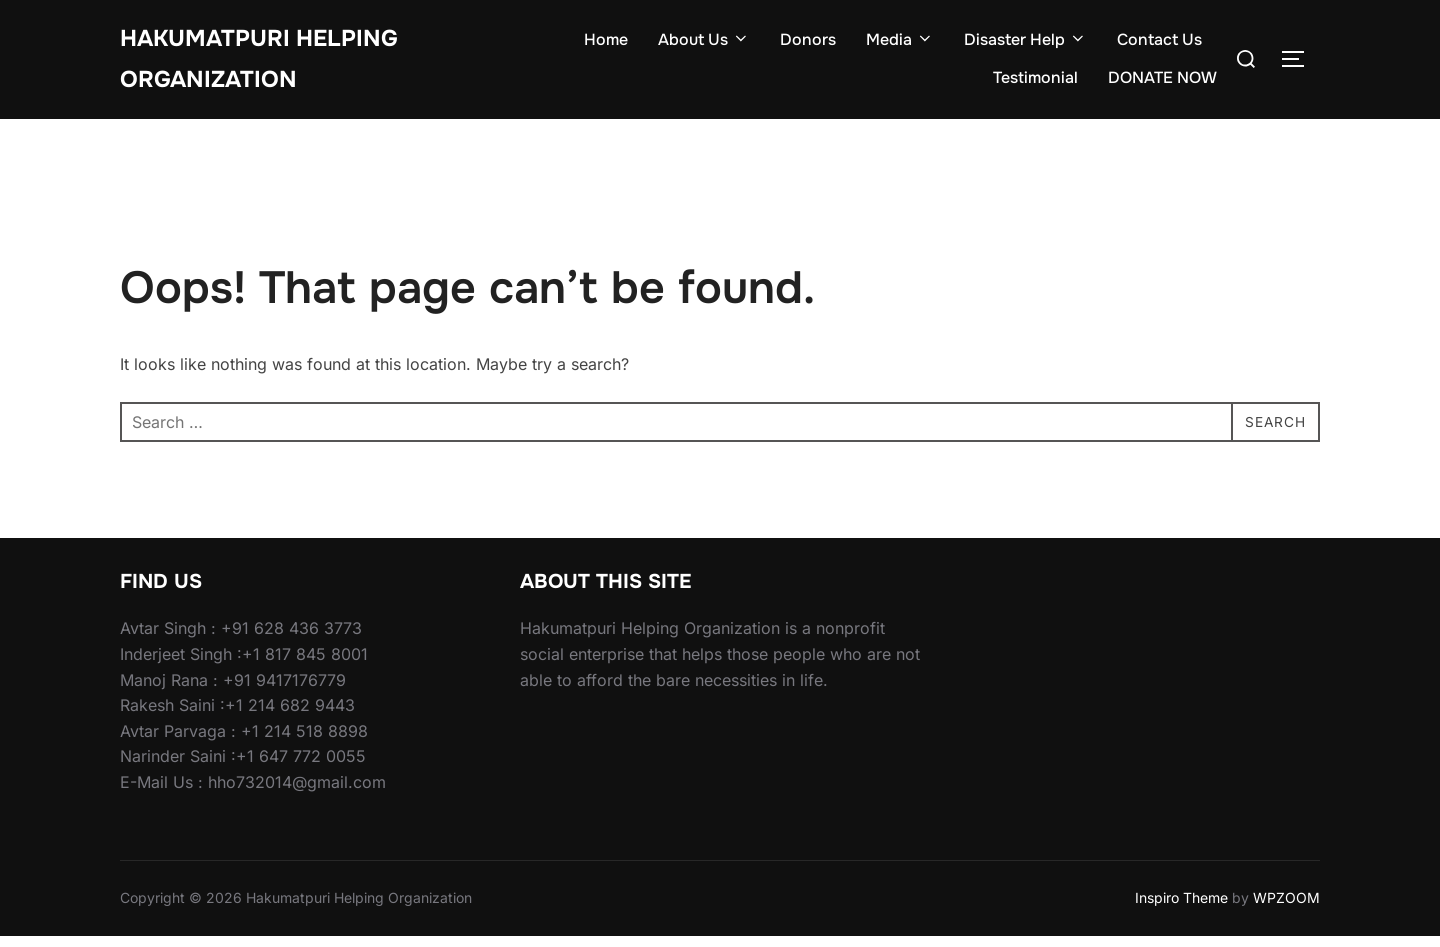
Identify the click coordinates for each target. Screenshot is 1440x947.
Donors (808, 45)
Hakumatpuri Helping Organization (275, 64)
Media (900, 45)
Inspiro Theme (1181, 908)
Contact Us (1159, 45)
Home (606, 45)
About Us (704, 45)
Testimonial (1035, 83)
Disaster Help (1025, 45)
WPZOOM (1286, 908)
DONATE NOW (1162, 83)
